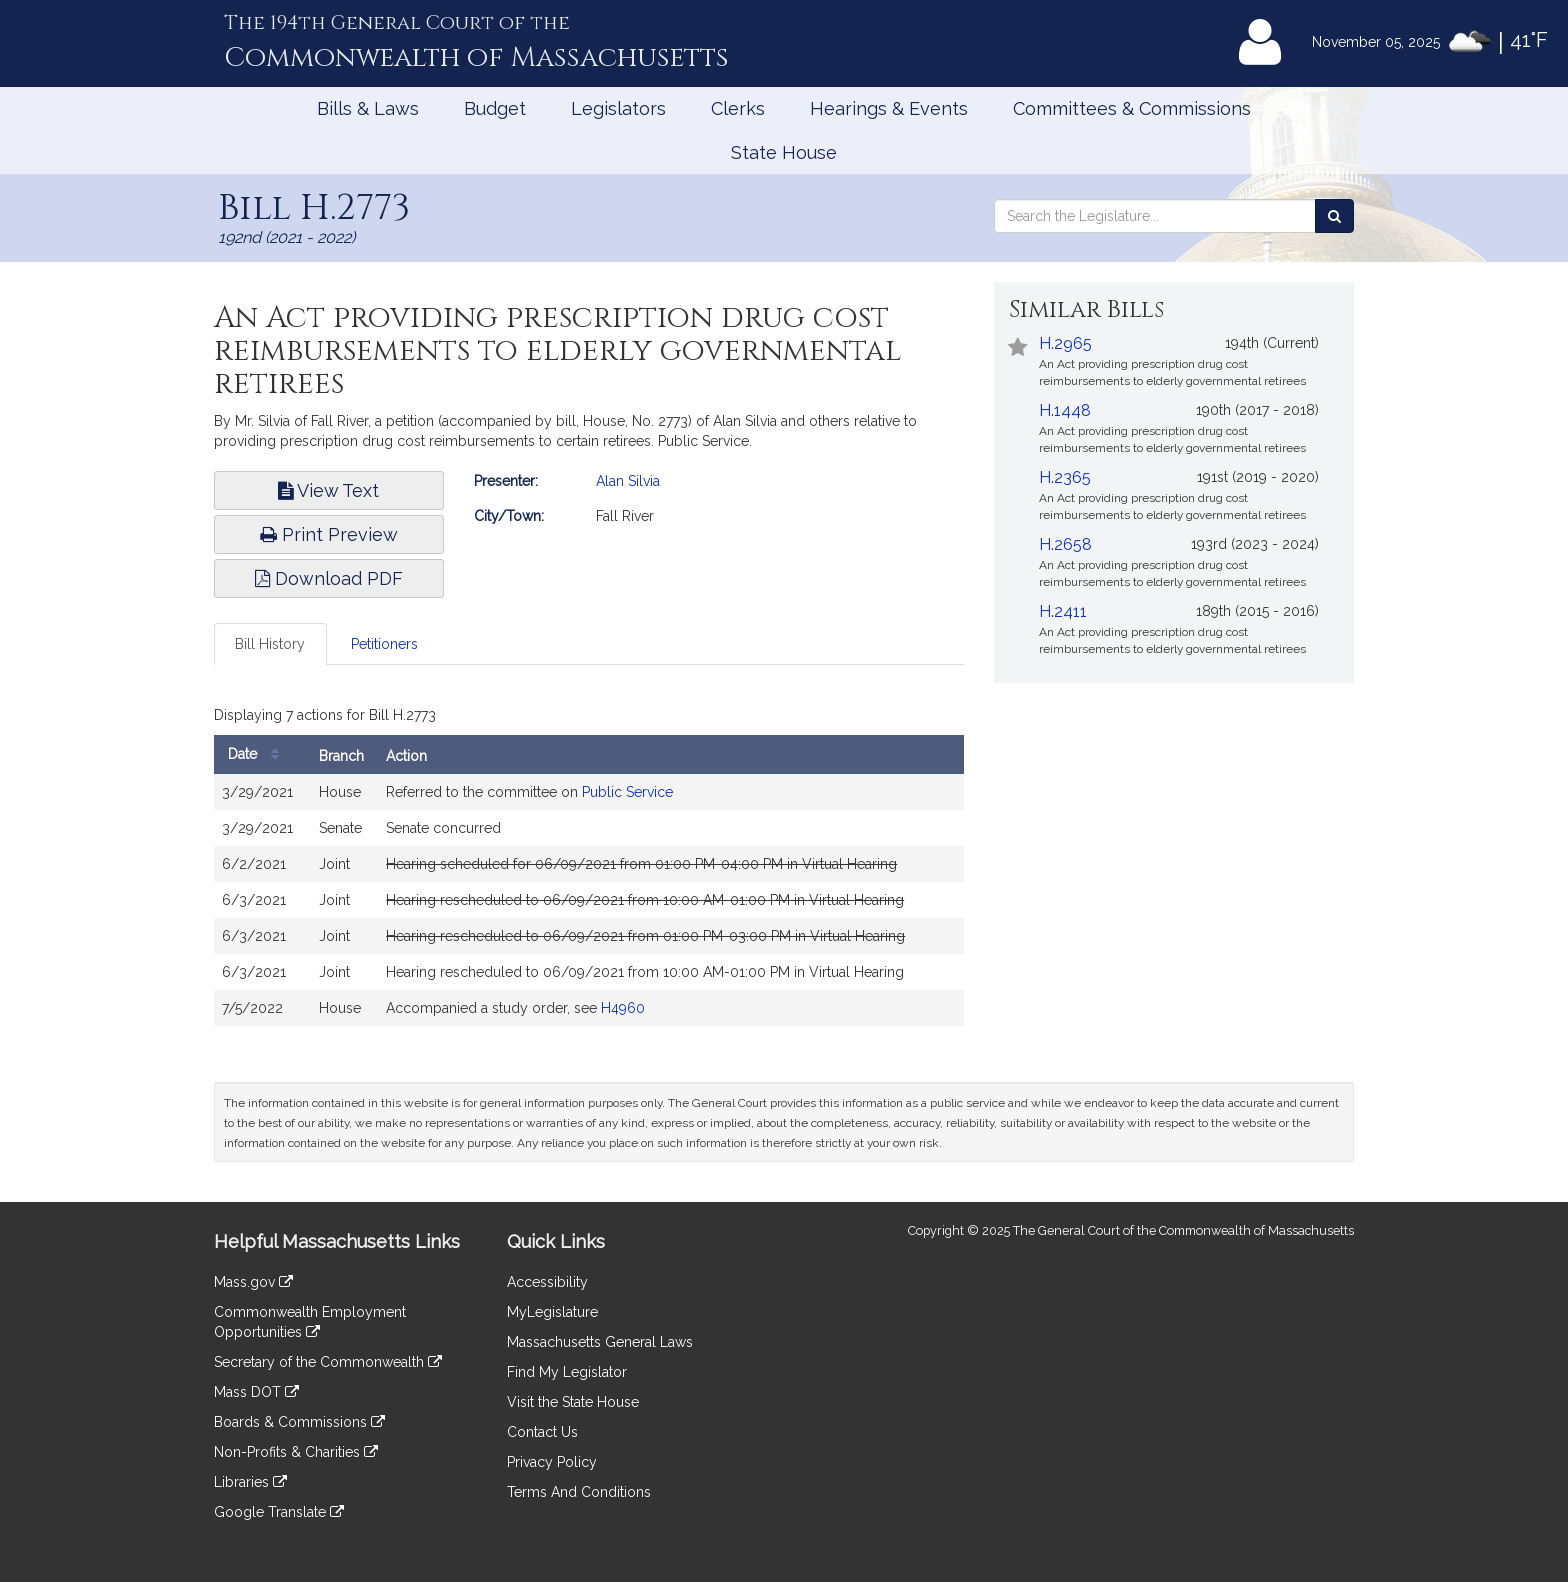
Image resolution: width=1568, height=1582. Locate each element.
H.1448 (1065, 410)
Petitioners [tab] (384, 644)
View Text (328, 490)
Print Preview (329, 534)
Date (258, 754)
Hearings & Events (889, 108)
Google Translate (279, 1512)
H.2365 (1065, 477)
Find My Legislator (567, 1372)
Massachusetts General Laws (600, 1342)
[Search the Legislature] (1334, 216)
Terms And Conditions (579, 1492)
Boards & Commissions (299, 1422)
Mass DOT (256, 1392)
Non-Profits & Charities (296, 1452)
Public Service (627, 792)
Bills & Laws (368, 108)
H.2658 (1065, 544)
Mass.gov (253, 1282)
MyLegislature (552, 1312)
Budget (495, 108)
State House (784, 152)
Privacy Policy (552, 1462)
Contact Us (542, 1432)
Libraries (250, 1482)
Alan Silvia (628, 481)
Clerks (738, 108)
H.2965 (1065, 343)
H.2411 (1063, 611)
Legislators (618, 108)
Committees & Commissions (1132, 108)
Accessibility (547, 1282)
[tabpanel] (589, 868)
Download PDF (329, 578)
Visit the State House (573, 1402)
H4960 (623, 1008)
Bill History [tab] (270, 644)
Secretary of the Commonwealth (328, 1362)
